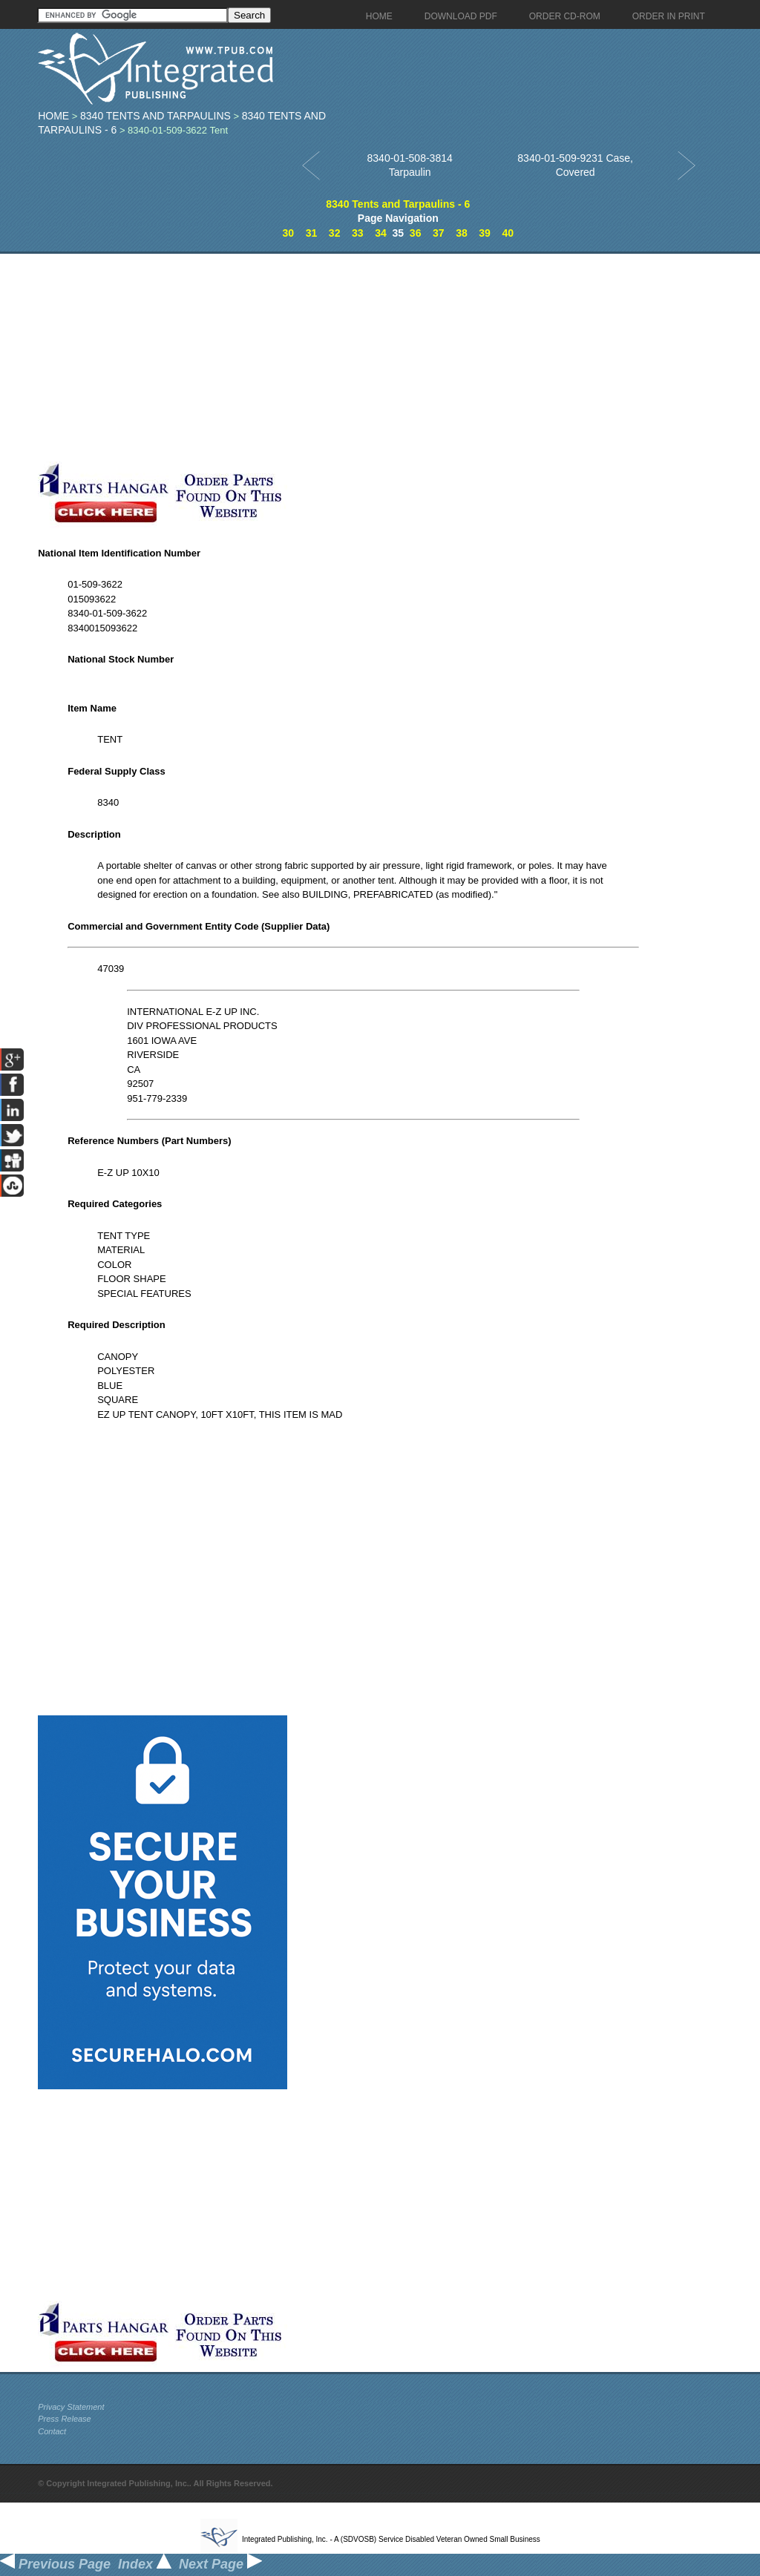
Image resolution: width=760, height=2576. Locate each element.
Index (144, 2564)
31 (312, 233)
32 (335, 233)
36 (416, 233)
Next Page (220, 2564)
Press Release (64, 2418)
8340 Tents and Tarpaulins (155, 116)
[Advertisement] (353, 357)
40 (508, 233)
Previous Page (55, 2564)
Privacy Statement (71, 2406)
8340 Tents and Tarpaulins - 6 (398, 204)
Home (53, 116)
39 (485, 233)
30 (289, 233)
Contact (52, 2431)
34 (381, 233)
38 (462, 233)
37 (439, 233)
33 (358, 233)
